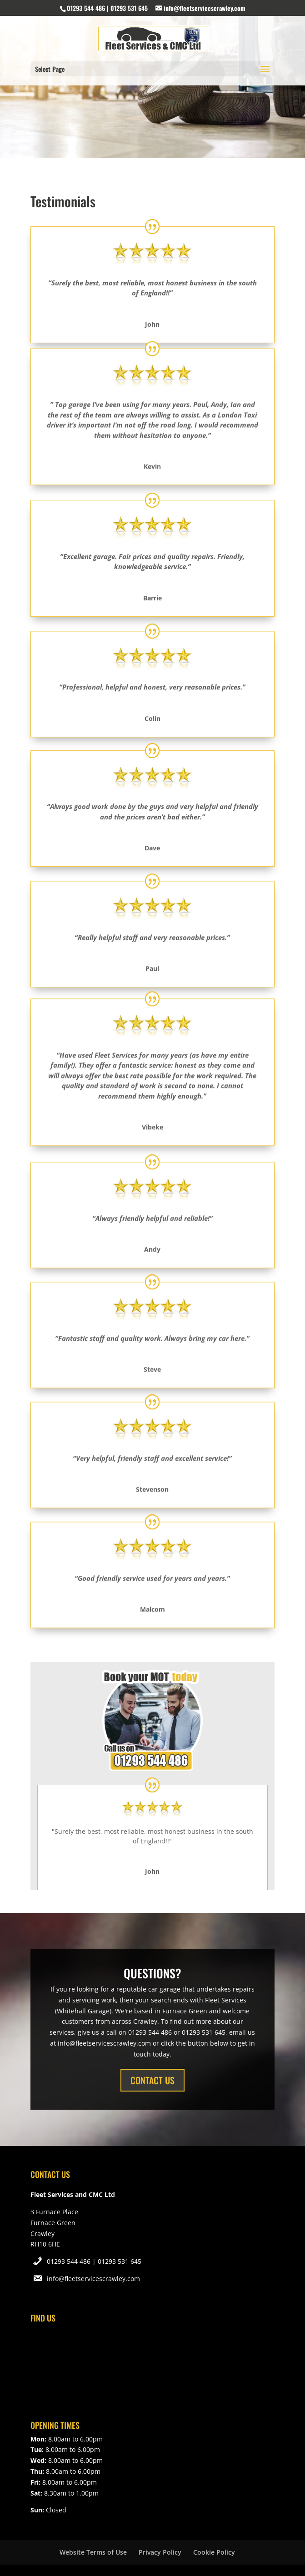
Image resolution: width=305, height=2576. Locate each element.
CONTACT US (152, 2080)
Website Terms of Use (93, 2552)
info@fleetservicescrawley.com (93, 2278)
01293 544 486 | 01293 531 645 (94, 2261)
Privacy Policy (160, 2552)
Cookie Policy (214, 2552)
